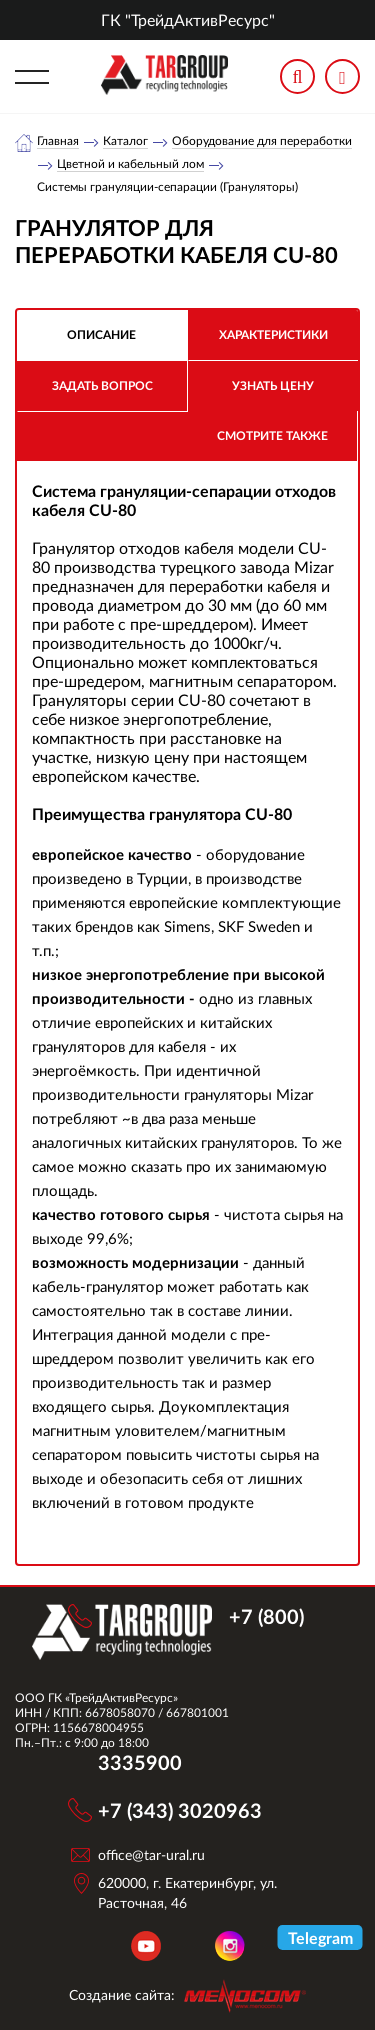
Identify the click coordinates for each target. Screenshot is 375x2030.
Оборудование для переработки (262, 141)
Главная (58, 141)
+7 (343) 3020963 (180, 1810)
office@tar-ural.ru (151, 1854)
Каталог (125, 141)
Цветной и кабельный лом (130, 164)
